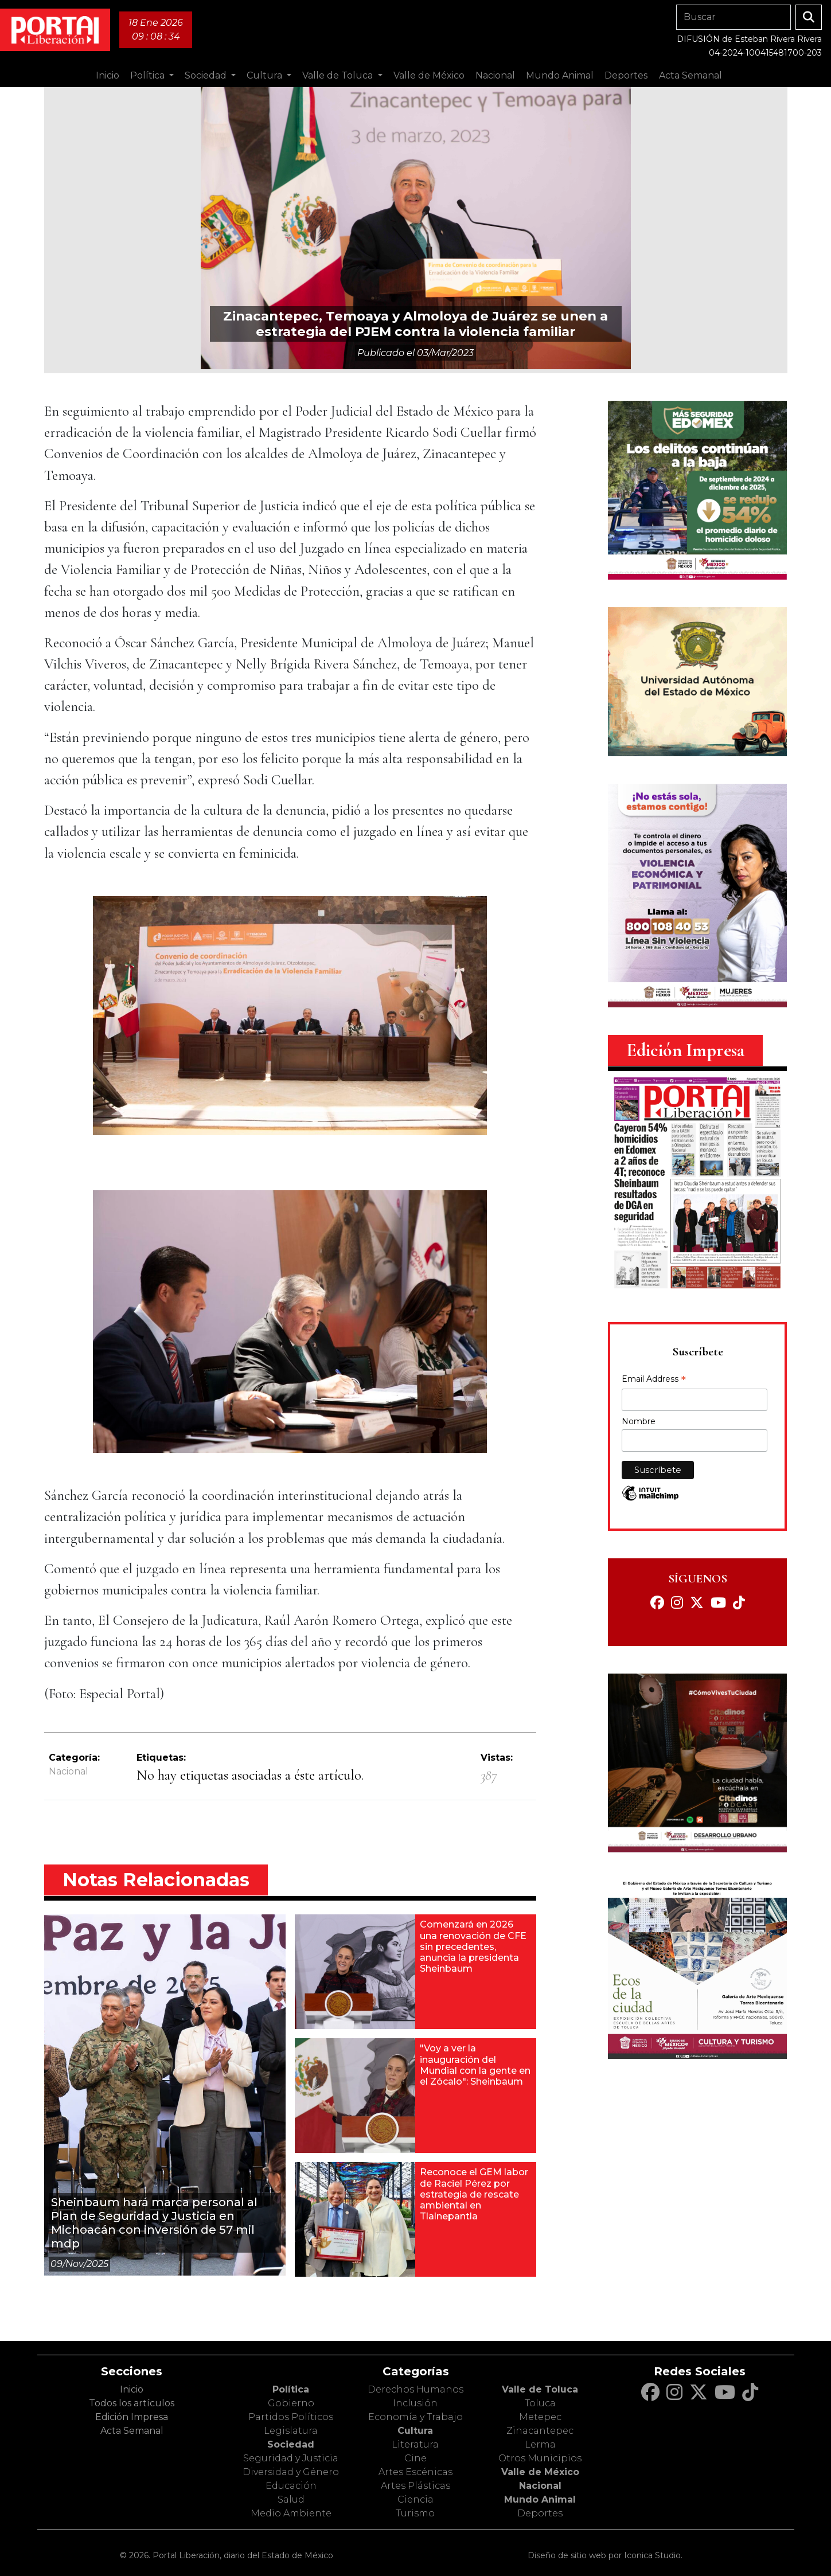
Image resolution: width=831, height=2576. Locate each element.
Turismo (415, 2513)
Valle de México (540, 2471)
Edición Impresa (131, 2416)
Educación (291, 2485)
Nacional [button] (495, 75)
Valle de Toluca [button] (338, 75)
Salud (291, 2499)
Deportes (540, 2513)
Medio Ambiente (291, 2513)
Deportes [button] (625, 75)
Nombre (639, 1421)
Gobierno (291, 2403)
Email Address (654, 1380)
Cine (415, 2458)
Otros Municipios (540, 2458)
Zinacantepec (539, 2430)
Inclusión (415, 2403)
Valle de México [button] (429, 75)
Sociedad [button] (207, 75)
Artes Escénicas (415, 2471)
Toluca (540, 2403)
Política (290, 2389)
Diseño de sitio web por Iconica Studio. (605, 2555)
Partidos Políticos (290, 2416)
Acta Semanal (690, 75)
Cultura (415, 2430)
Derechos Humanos (415, 2389)
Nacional (68, 1771)
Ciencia (415, 2499)
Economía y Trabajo (415, 2416)
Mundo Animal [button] (560, 75)
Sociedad (290, 2444)
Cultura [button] (265, 75)
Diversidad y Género (291, 2471)
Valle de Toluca (540, 2389)
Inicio (107, 75)
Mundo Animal (540, 2499)
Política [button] (148, 75)
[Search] (733, 17)
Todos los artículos (131, 2403)
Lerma (540, 2444)
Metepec (540, 2416)
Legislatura (291, 2430)
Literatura (415, 2444)
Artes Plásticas (415, 2485)
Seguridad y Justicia (290, 2458)
